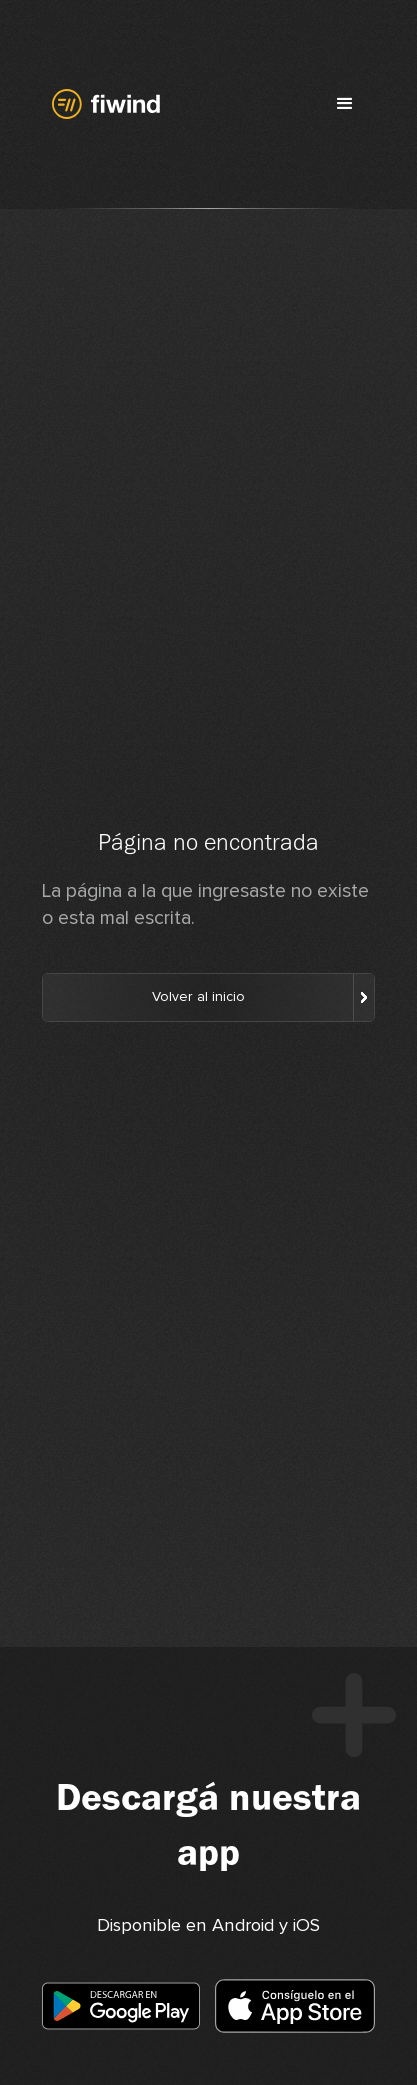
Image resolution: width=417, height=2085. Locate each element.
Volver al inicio (198, 997)
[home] (101, 104)
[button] (345, 104)
